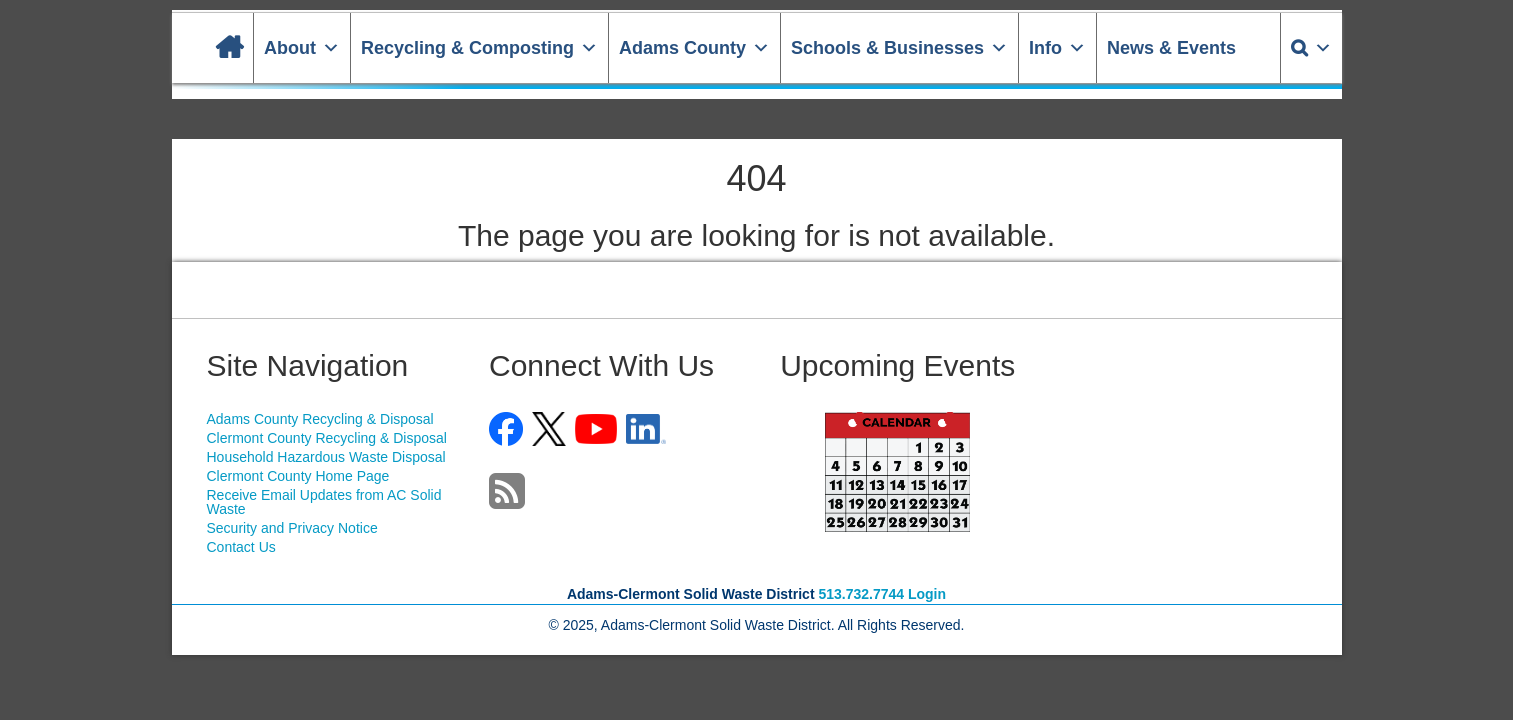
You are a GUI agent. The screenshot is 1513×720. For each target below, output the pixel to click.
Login (927, 594)
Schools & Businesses (899, 48)
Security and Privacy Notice (292, 528)
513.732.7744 (861, 594)
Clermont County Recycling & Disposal (327, 438)
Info (1057, 48)
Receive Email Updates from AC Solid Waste (324, 502)
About (302, 48)
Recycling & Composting (479, 48)
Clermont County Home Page (298, 476)
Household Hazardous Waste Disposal (326, 457)
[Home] (229, 48)
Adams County (694, 48)
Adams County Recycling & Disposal (320, 419)
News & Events (1171, 48)
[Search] (1311, 48)
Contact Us (241, 547)
